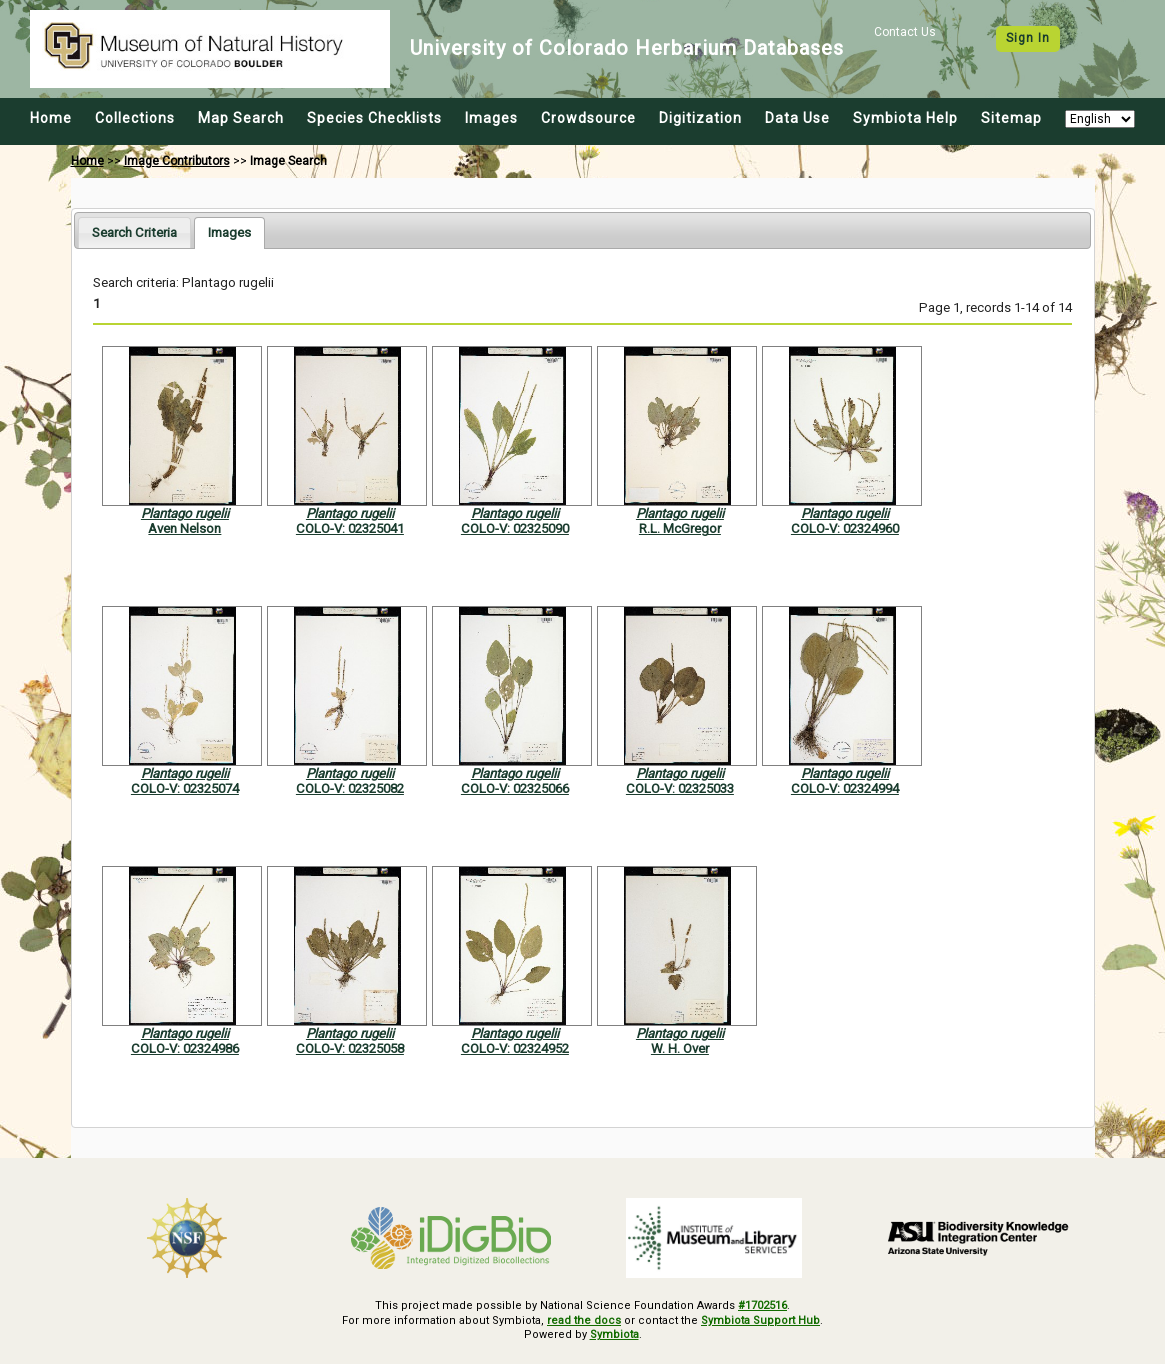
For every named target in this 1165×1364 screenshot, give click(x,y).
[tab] (134, 232)
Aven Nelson (184, 528)
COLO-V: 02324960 (845, 528)
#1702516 (762, 1305)
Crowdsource (588, 118)
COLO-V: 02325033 (680, 788)
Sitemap (1011, 118)
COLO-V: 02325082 (350, 788)
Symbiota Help (905, 118)
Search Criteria (134, 232)
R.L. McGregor (680, 528)
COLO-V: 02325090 (515, 528)
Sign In (1028, 38)
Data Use (797, 118)
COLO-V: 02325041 (350, 528)
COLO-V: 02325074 (185, 788)
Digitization (700, 118)
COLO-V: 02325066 (515, 788)
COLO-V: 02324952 (515, 1048)
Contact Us (905, 32)
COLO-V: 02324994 (845, 788)
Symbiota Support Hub (760, 1320)
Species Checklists (374, 118)
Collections (135, 118)
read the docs (584, 1320)
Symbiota (614, 1334)
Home (51, 118)
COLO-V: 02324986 (185, 1048)
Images (491, 118)
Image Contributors (177, 161)
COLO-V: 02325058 (350, 1048)
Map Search (241, 118)
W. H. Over (680, 1048)
